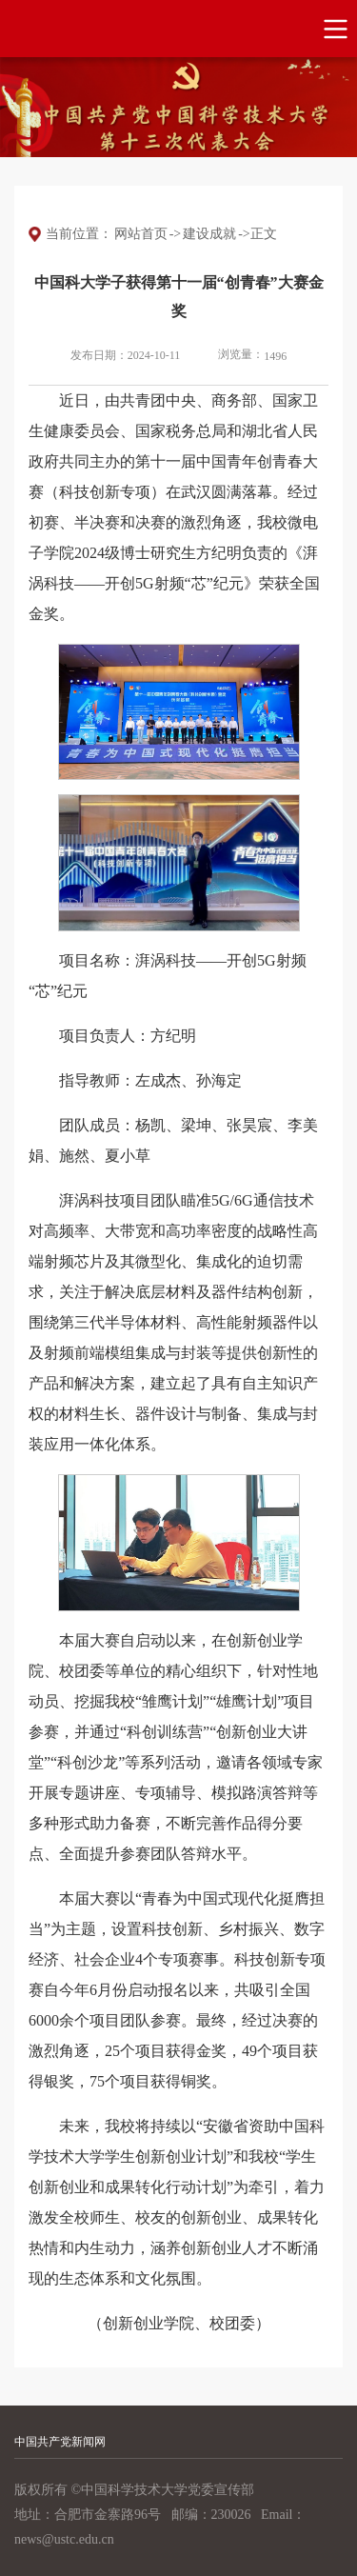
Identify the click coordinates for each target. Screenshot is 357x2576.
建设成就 (209, 234)
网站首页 (141, 234)
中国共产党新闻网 (60, 2441)
